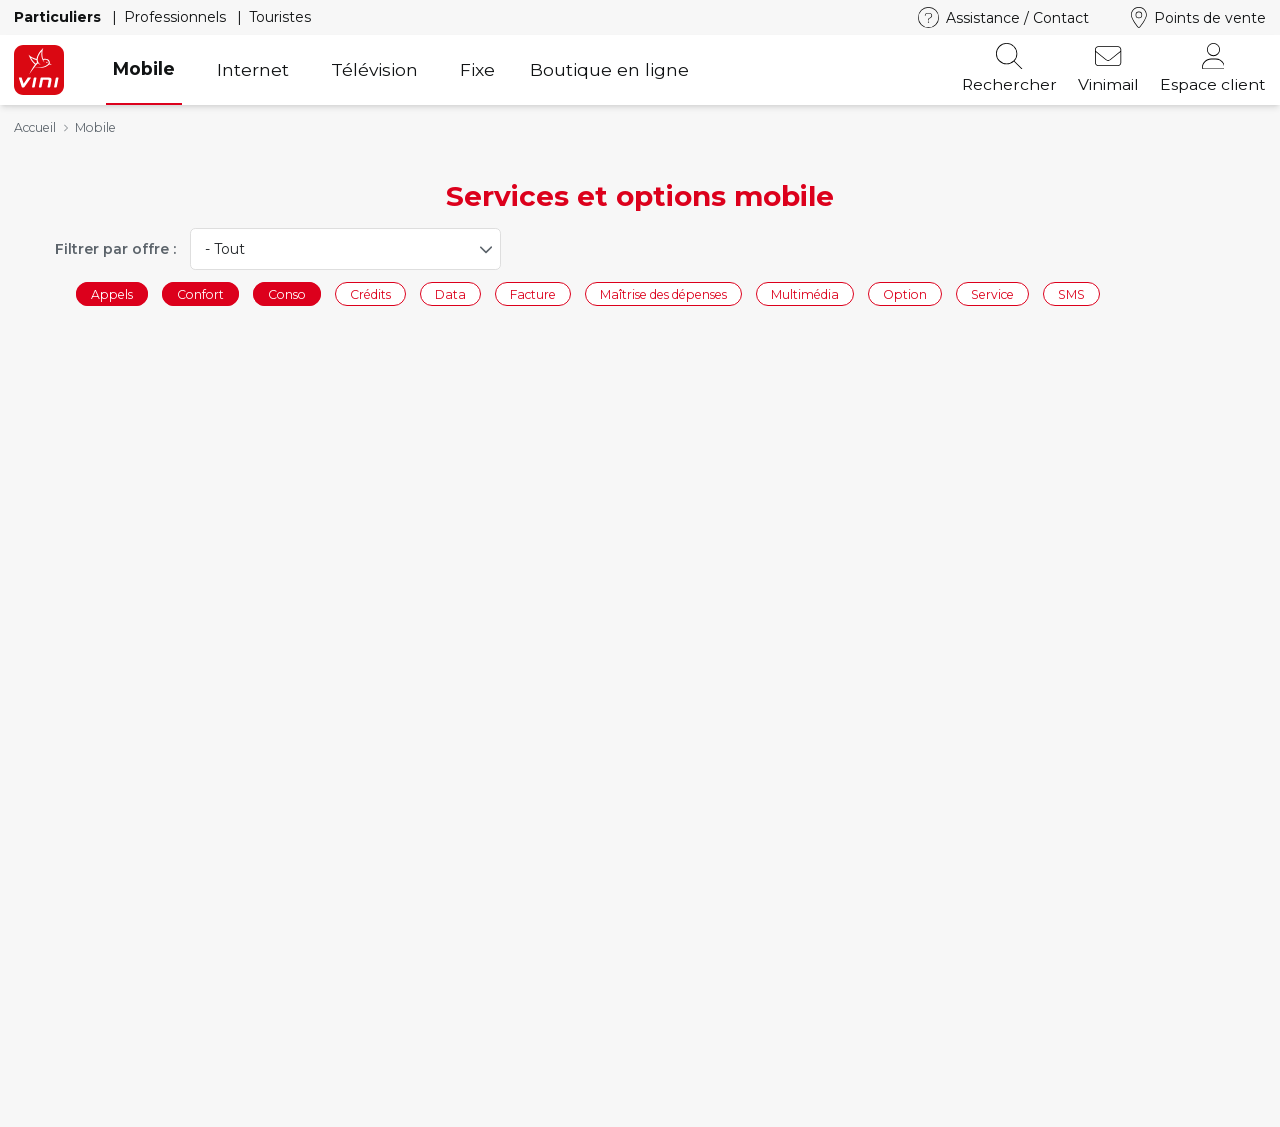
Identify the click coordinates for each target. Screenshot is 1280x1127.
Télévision (374, 69)
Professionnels (177, 17)
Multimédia (805, 293)
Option (905, 293)
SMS (1071, 293)
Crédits (370, 293)
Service (992, 293)
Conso (287, 293)
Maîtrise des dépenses (663, 293)
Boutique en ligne (609, 69)
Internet (253, 69)
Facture (533, 293)
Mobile (144, 68)
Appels (112, 293)
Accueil (35, 127)
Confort (200, 293)
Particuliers (59, 17)
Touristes (280, 17)
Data (450, 293)
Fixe (477, 69)
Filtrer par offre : (115, 249)
